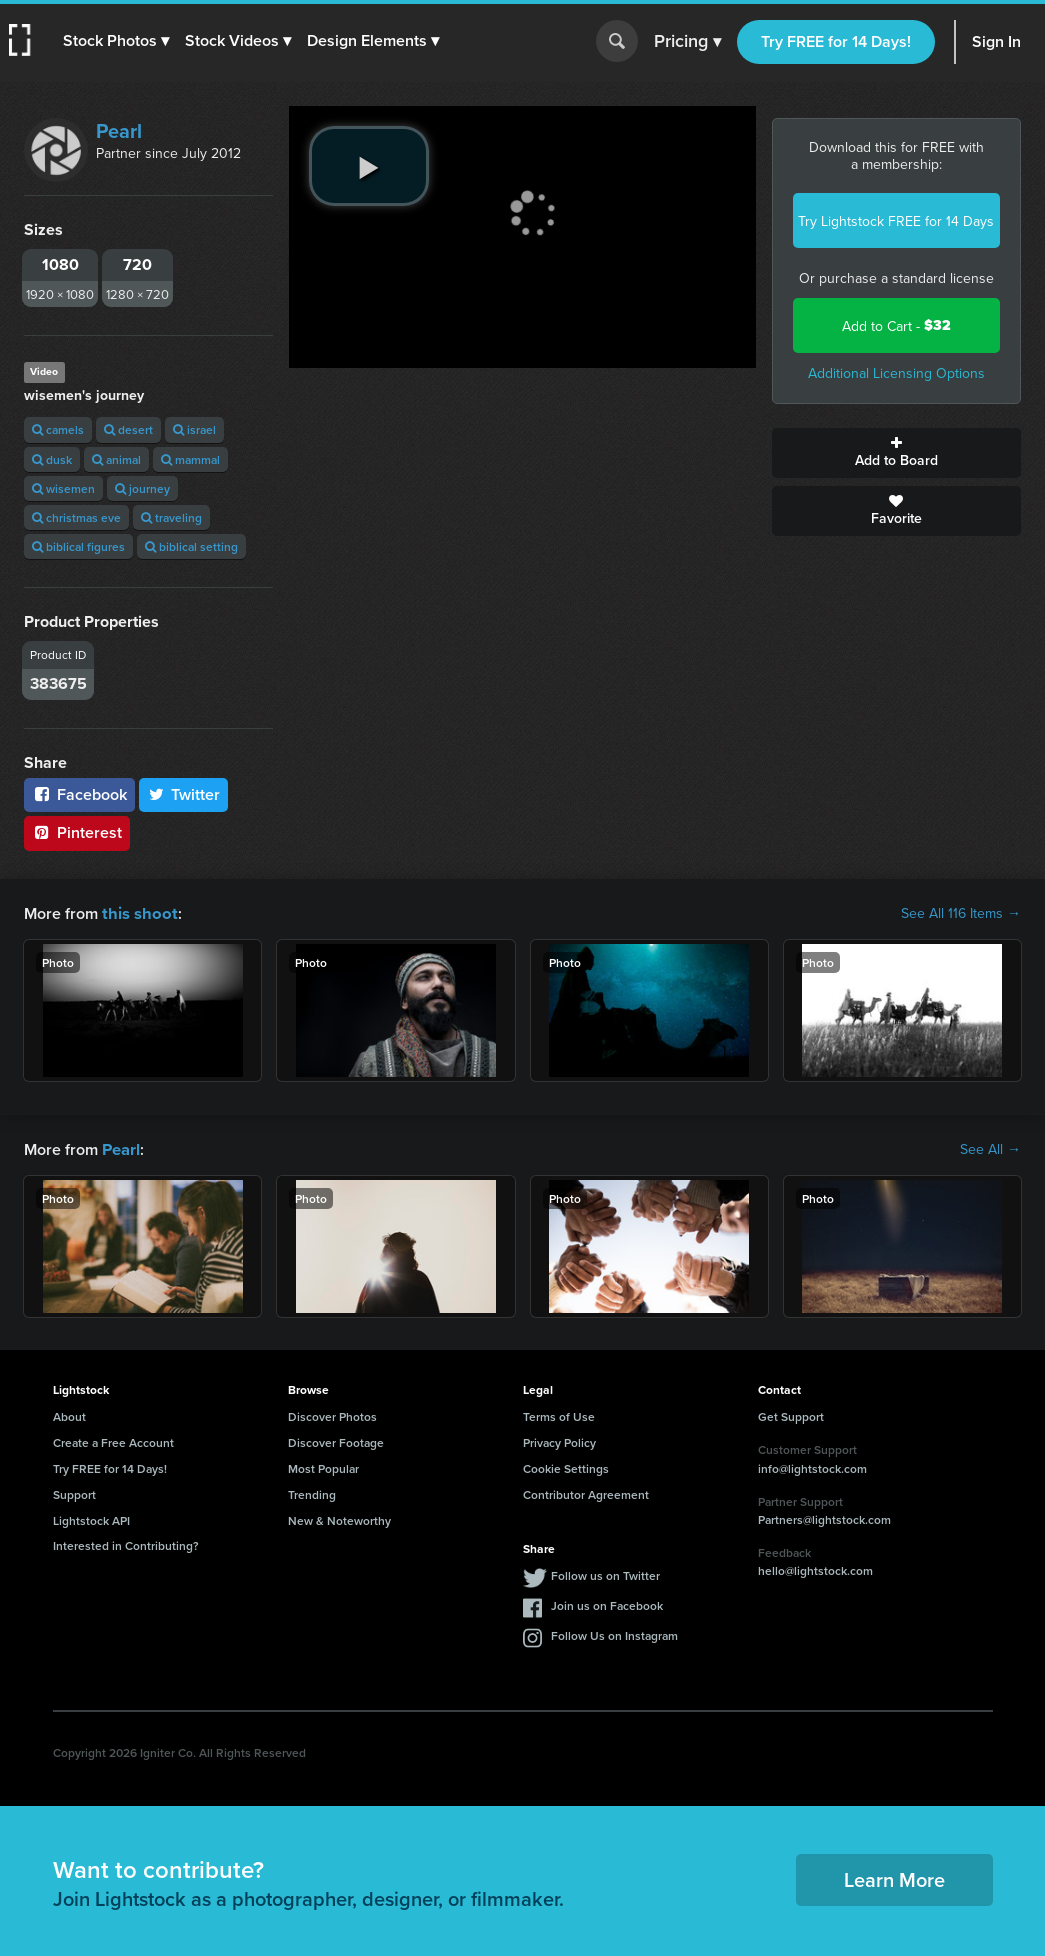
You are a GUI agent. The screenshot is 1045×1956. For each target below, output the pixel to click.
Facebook (79, 794)
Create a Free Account (113, 1440)
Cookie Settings (566, 1466)
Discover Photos (332, 1414)
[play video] (369, 166)
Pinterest (77, 832)
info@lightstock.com (812, 1466)
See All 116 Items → (961, 913)
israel (194, 429)
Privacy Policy (559, 1440)
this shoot (137, 912)
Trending (312, 1492)
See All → (990, 1148)
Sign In (996, 41)
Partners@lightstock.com (824, 1517)
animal (116, 459)
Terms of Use (559, 1414)
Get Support (791, 1414)
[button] (117, 41)
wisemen (63, 488)
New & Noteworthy (339, 1518)
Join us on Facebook (607, 1603)
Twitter (184, 794)
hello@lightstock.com (815, 1568)
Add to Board (896, 453)
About (69, 1414)
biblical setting (191, 546)
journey (142, 488)
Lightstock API (91, 1518)
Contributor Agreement (586, 1492)
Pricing (687, 42)
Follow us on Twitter (605, 1573)
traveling (171, 517)
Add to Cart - (896, 325)
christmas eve (76, 517)
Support (74, 1492)
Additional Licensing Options (896, 373)
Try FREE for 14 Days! (836, 41)
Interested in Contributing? (126, 1543)
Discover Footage (336, 1440)
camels (58, 429)
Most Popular (323, 1466)
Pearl (119, 130)
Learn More (894, 1877)
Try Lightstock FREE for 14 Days (896, 221)
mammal (190, 459)
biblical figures (78, 546)
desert (128, 429)
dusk (52, 459)
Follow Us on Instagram (614, 1633)
